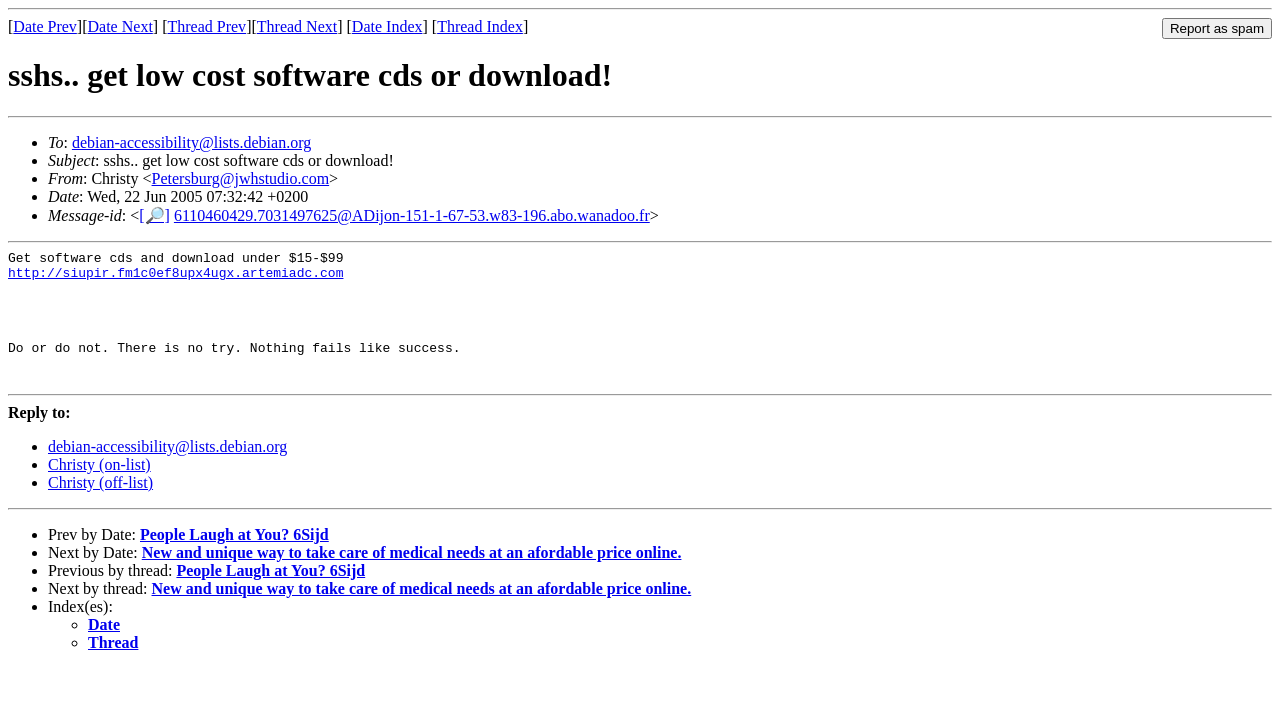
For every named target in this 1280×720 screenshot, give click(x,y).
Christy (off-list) (100, 509)
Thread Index (480, 26)
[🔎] (154, 215)
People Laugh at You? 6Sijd (234, 561)
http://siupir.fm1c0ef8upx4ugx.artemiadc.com (175, 278)
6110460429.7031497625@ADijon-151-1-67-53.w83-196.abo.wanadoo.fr (412, 215)
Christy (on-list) (99, 491)
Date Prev (45, 26)
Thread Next (297, 26)
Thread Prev (206, 26)
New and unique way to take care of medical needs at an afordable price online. (412, 579)
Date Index (387, 26)
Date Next (120, 26)
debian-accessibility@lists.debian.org (191, 142)
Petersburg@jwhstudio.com (241, 178)
